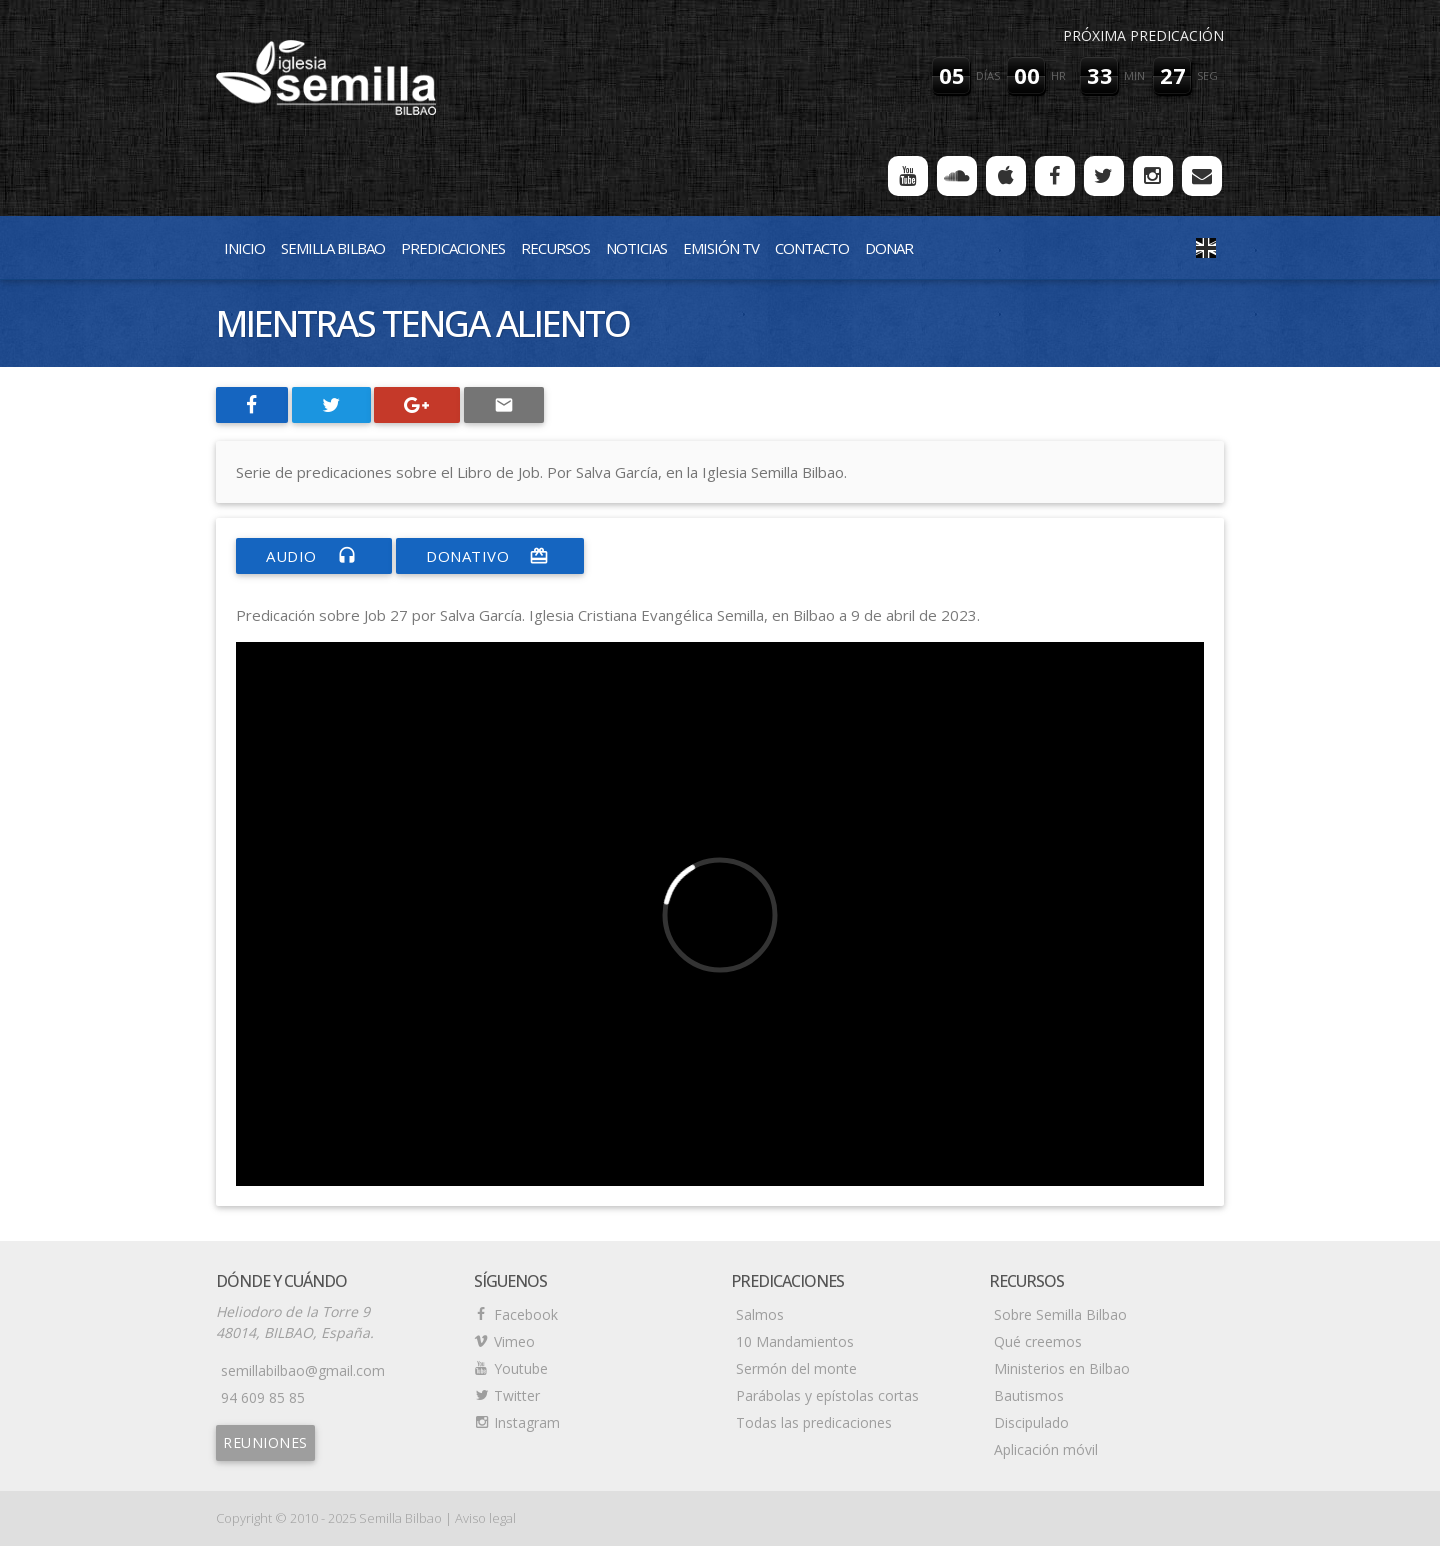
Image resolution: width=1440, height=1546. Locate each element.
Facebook (526, 1314)
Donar (889, 248)
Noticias (636, 248)
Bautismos (1029, 1395)
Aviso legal (485, 1518)
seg (1207, 75)
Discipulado (1031, 1422)
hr (1058, 75)
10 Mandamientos (795, 1341)
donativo (490, 556)
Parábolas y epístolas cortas (827, 1395)
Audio (314, 556)
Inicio (244, 248)
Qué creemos (1038, 1341)
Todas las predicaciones (814, 1422)
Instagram (527, 1422)
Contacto (812, 248)
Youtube (521, 1368)
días (988, 75)
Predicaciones (453, 248)
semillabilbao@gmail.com (303, 1370)
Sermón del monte (796, 1368)
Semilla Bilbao (333, 248)
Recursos (555, 248)
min (1134, 75)
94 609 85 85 (263, 1397)
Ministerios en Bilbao (1062, 1368)
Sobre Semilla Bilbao (1060, 1314)
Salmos (760, 1314)
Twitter (517, 1395)
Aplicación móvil (1046, 1449)
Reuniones (265, 1442)
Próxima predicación (1143, 35)
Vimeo (514, 1341)
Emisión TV (721, 248)
